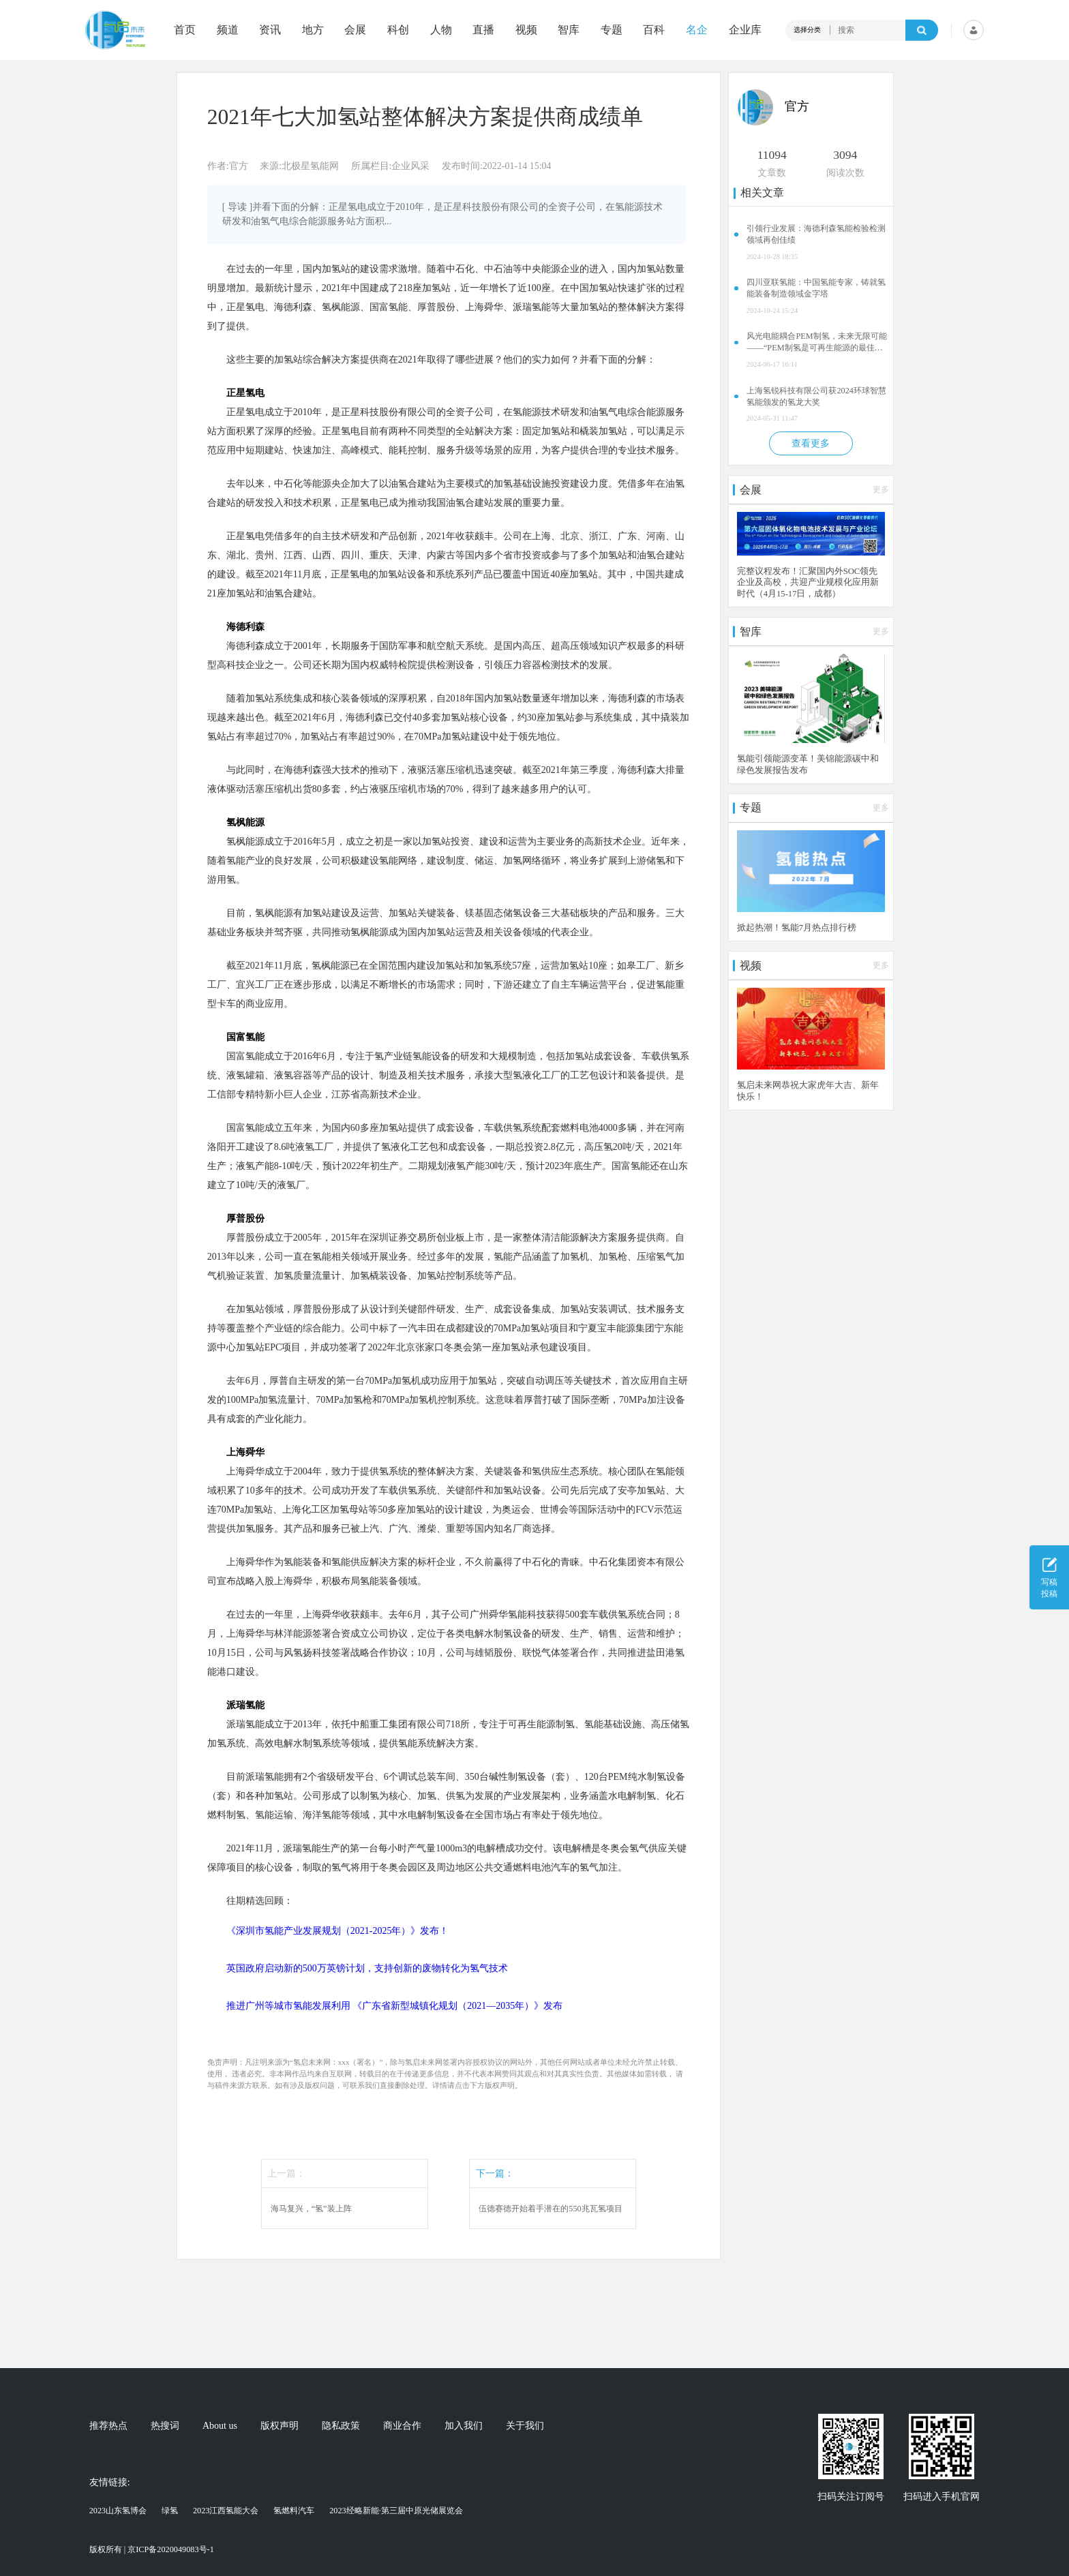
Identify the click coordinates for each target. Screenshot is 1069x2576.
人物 (441, 30)
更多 (881, 489)
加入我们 (464, 2426)
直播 (483, 30)
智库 (568, 30)
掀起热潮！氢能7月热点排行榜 (796, 928)
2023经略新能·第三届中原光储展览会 (396, 2510)
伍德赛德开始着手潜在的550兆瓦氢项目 (550, 2208)
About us (219, 2426)
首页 (185, 30)
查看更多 (811, 443)
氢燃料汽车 (293, 2510)
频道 (228, 30)
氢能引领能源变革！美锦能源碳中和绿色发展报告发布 (808, 764)
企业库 (745, 30)
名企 (697, 30)
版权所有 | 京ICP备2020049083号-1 (151, 2549)
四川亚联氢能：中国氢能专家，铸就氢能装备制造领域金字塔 (816, 288)
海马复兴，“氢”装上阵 (311, 2208)
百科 (654, 30)
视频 (526, 30)
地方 (313, 30)
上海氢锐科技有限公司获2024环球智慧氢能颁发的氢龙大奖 (816, 396)
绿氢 (170, 2510)
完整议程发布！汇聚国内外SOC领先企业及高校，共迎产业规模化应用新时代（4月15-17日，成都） (808, 582)
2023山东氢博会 (118, 2510)
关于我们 (525, 2426)
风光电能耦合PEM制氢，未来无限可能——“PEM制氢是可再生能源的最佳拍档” (816, 342)
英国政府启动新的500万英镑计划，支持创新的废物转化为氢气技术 (367, 1968)
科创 (398, 30)
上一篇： (286, 2173)
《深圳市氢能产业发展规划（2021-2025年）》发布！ (337, 1931)
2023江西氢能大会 (226, 2510)
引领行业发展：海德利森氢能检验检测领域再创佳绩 (816, 234)
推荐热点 (108, 2426)
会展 (355, 30)
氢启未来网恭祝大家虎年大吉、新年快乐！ (808, 1091)
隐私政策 (341, 2426)
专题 (611, 30)
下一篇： (495, 2173)
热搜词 (165, 2426)
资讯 (270, 30)
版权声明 (279, 2426)
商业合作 (402, 2426)
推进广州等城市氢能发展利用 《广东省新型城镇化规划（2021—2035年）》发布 (394, 2006)
